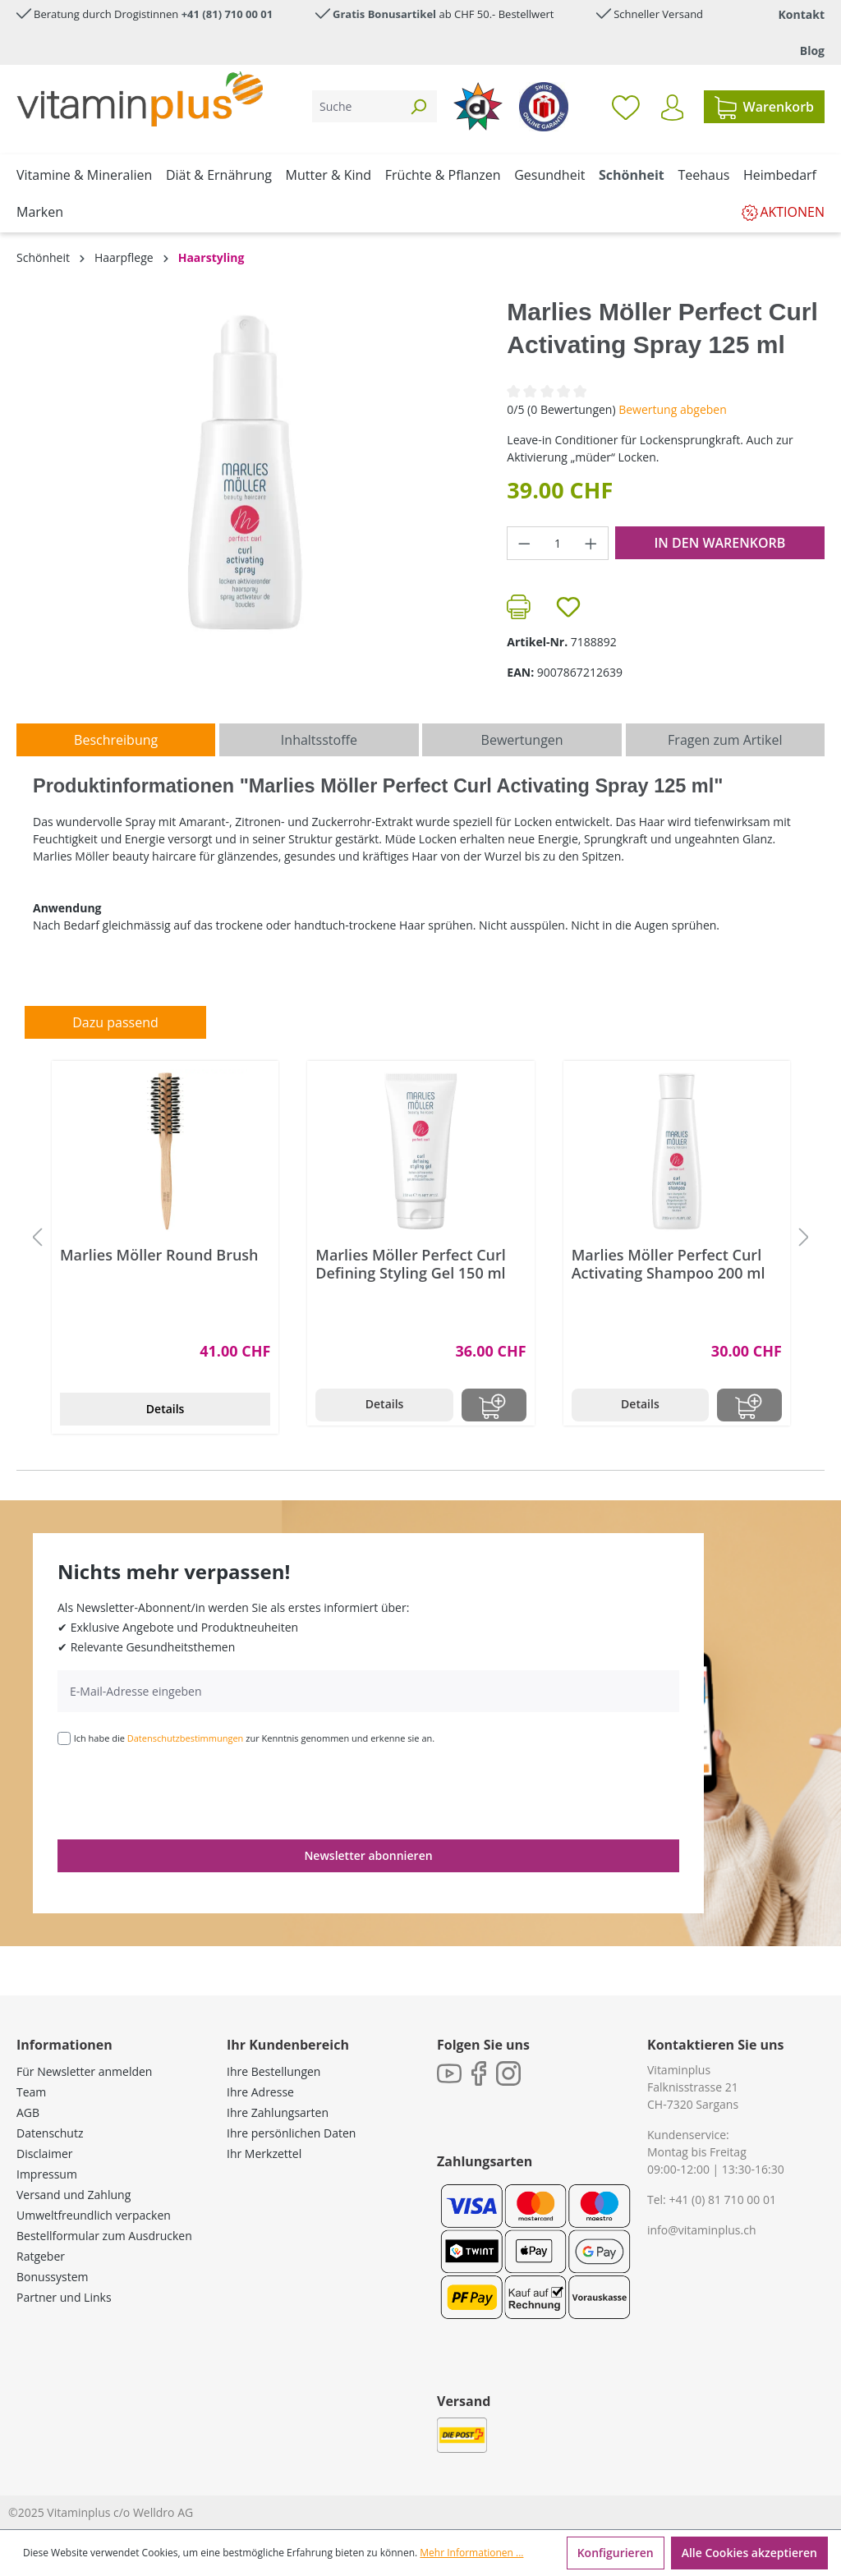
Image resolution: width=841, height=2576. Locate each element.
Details (165, 1409)
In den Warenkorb (719, 543)
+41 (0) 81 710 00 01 (722, 2199)
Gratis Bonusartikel (384, 14)
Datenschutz (49, 2133)
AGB (27, 2112)
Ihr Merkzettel (264, 2153)
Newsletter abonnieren (368, 1855)
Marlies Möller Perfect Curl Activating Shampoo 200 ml (668, 1264)
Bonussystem (52, 2276)
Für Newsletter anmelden (84, 2071)
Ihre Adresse (260, 2092)
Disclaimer (44, 2153)
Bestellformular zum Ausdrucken (104, 2235)
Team (31, 2092)
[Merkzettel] (625, 106)
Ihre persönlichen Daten (291, 2133)
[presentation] (182, 1791)
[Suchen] (418, 106)
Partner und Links (64, 2297)
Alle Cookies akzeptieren (749, 2552)
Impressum (46, 2174)
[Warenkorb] (764, 106)
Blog (812, 50)
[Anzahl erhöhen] (591, 543)
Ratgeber (40, 2256)
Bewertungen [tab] (522, 740)
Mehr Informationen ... (471, 2553)
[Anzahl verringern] (524, 543)
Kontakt (802, 14)
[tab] (115, 739)
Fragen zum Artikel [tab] (725, 740)
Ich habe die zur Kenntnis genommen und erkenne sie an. (254, 1738)
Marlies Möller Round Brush (159, 1255)
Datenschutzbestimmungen (185, 1738)
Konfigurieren (615, 2552)
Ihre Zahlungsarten (278, 2112)
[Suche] (356, 106)
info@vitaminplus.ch (701, 2230)
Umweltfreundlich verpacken (93, 2215)
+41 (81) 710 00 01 (227, 14)
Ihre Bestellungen (273, 2071)
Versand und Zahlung (73, 2194)
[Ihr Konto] (672, 107)
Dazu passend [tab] (115, 1022)
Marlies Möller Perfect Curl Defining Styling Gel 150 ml (410, 1264)
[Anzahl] (558, 543)
